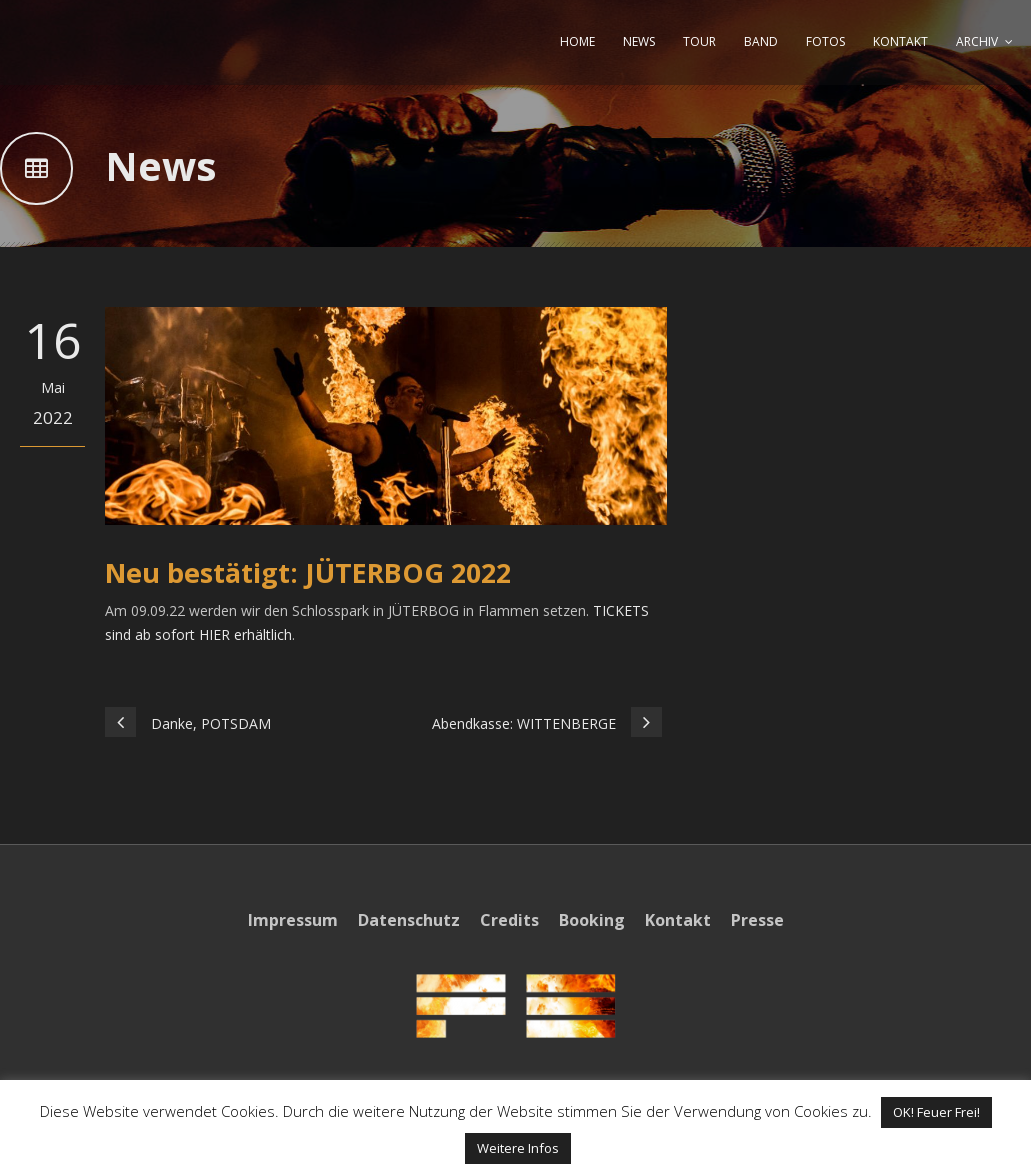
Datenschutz (409, 920)
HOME (577, 41)
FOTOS (825, 41)
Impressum (293, 920)
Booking (592, 920)
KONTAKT (900, 41)
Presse (757, 920)
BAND (761, 41)
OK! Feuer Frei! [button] (936, 1112)
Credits (509, 920)
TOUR (699, 41)
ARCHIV (977, 41)
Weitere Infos (518, 1148)
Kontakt (678, 920)
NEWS (639, 41)
